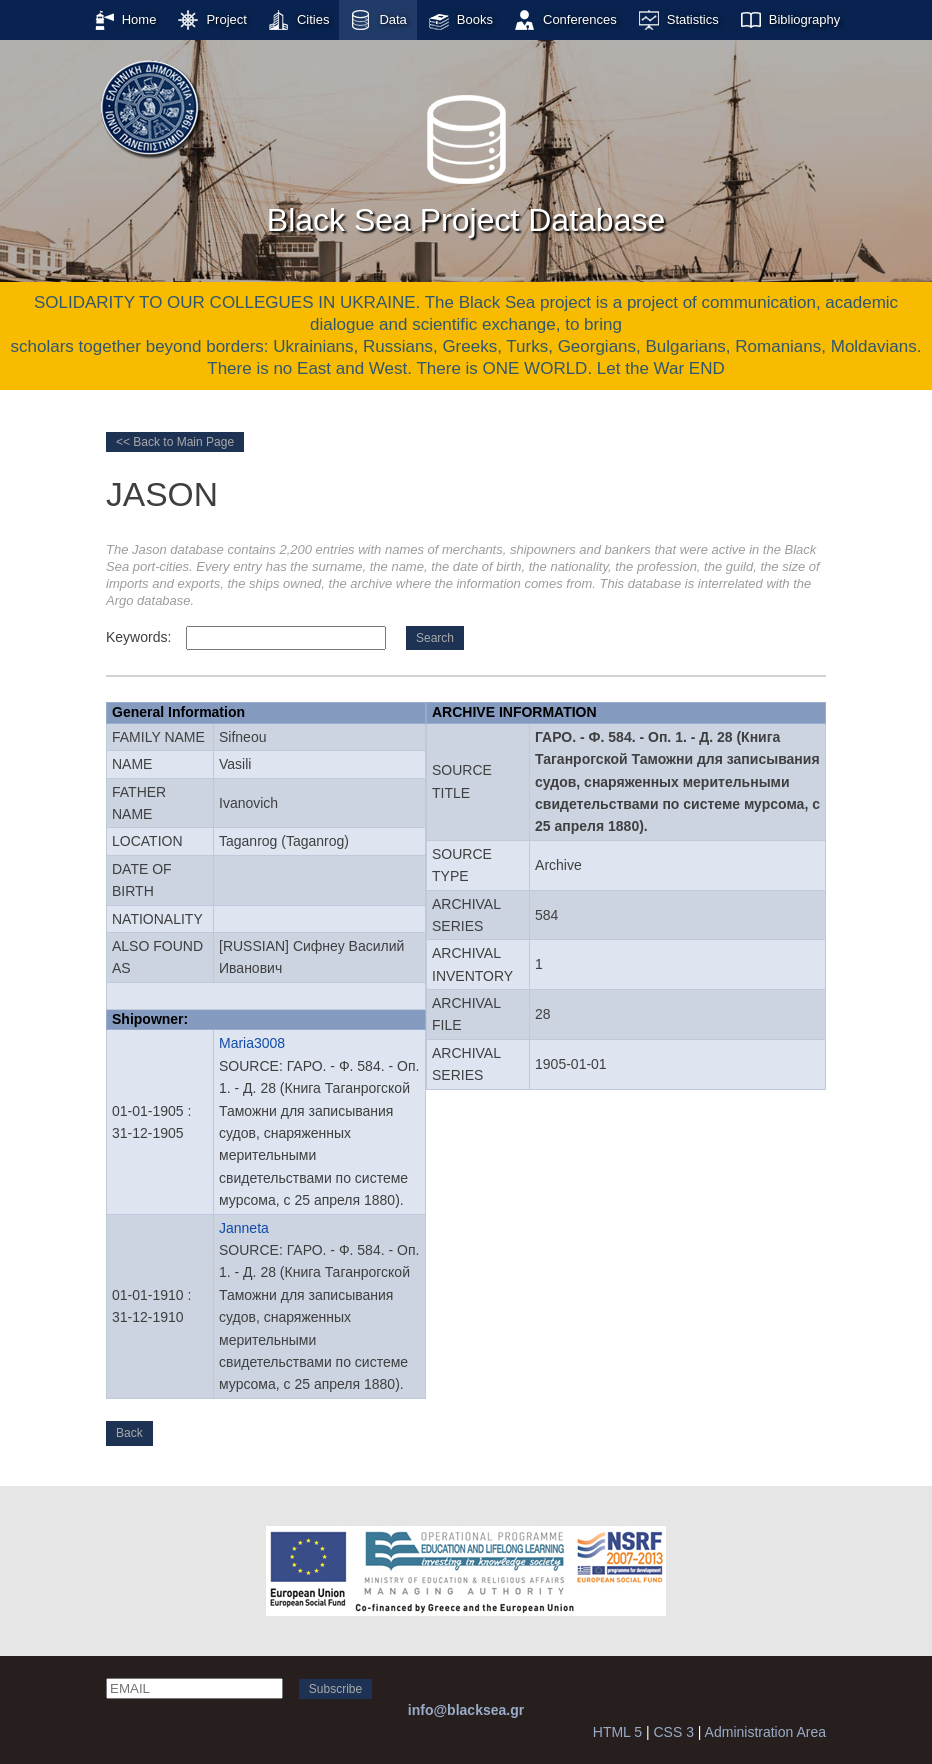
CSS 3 (673, 1732)
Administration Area (765, 1732)
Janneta (244, 1228)
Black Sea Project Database (466, 159)
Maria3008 (252, 1043)
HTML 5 (617, 1732)
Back (129, 1433)
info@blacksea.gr (466, 1710)
